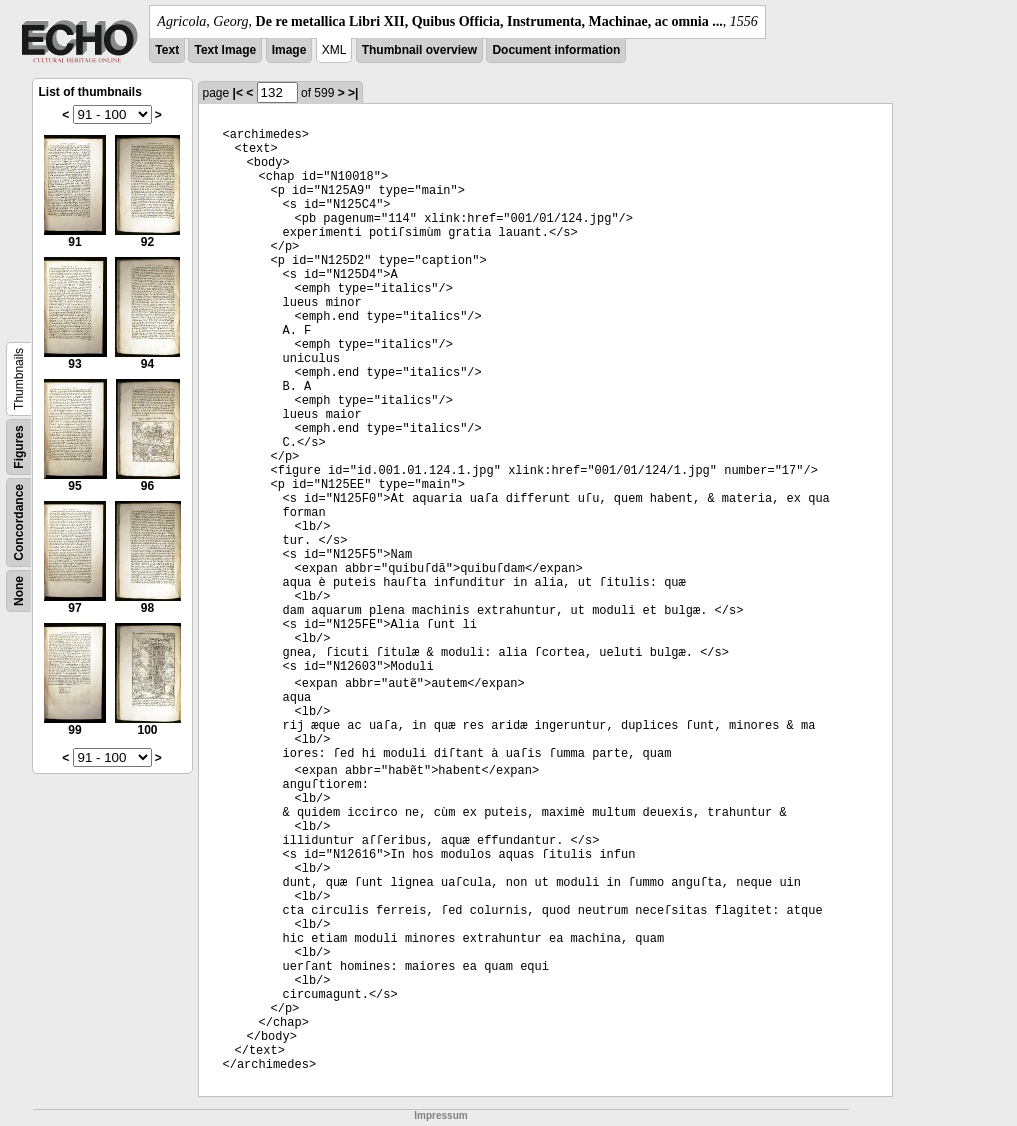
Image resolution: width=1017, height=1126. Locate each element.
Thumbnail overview (419, 50)
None (19, 591)
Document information (556, 50)
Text (167, 50)
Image (289, 50)
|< (238, 93)
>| (353, 93)
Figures (19, 446)
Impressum (440, 1115)
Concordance (19, 522)
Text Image (225, 50)
